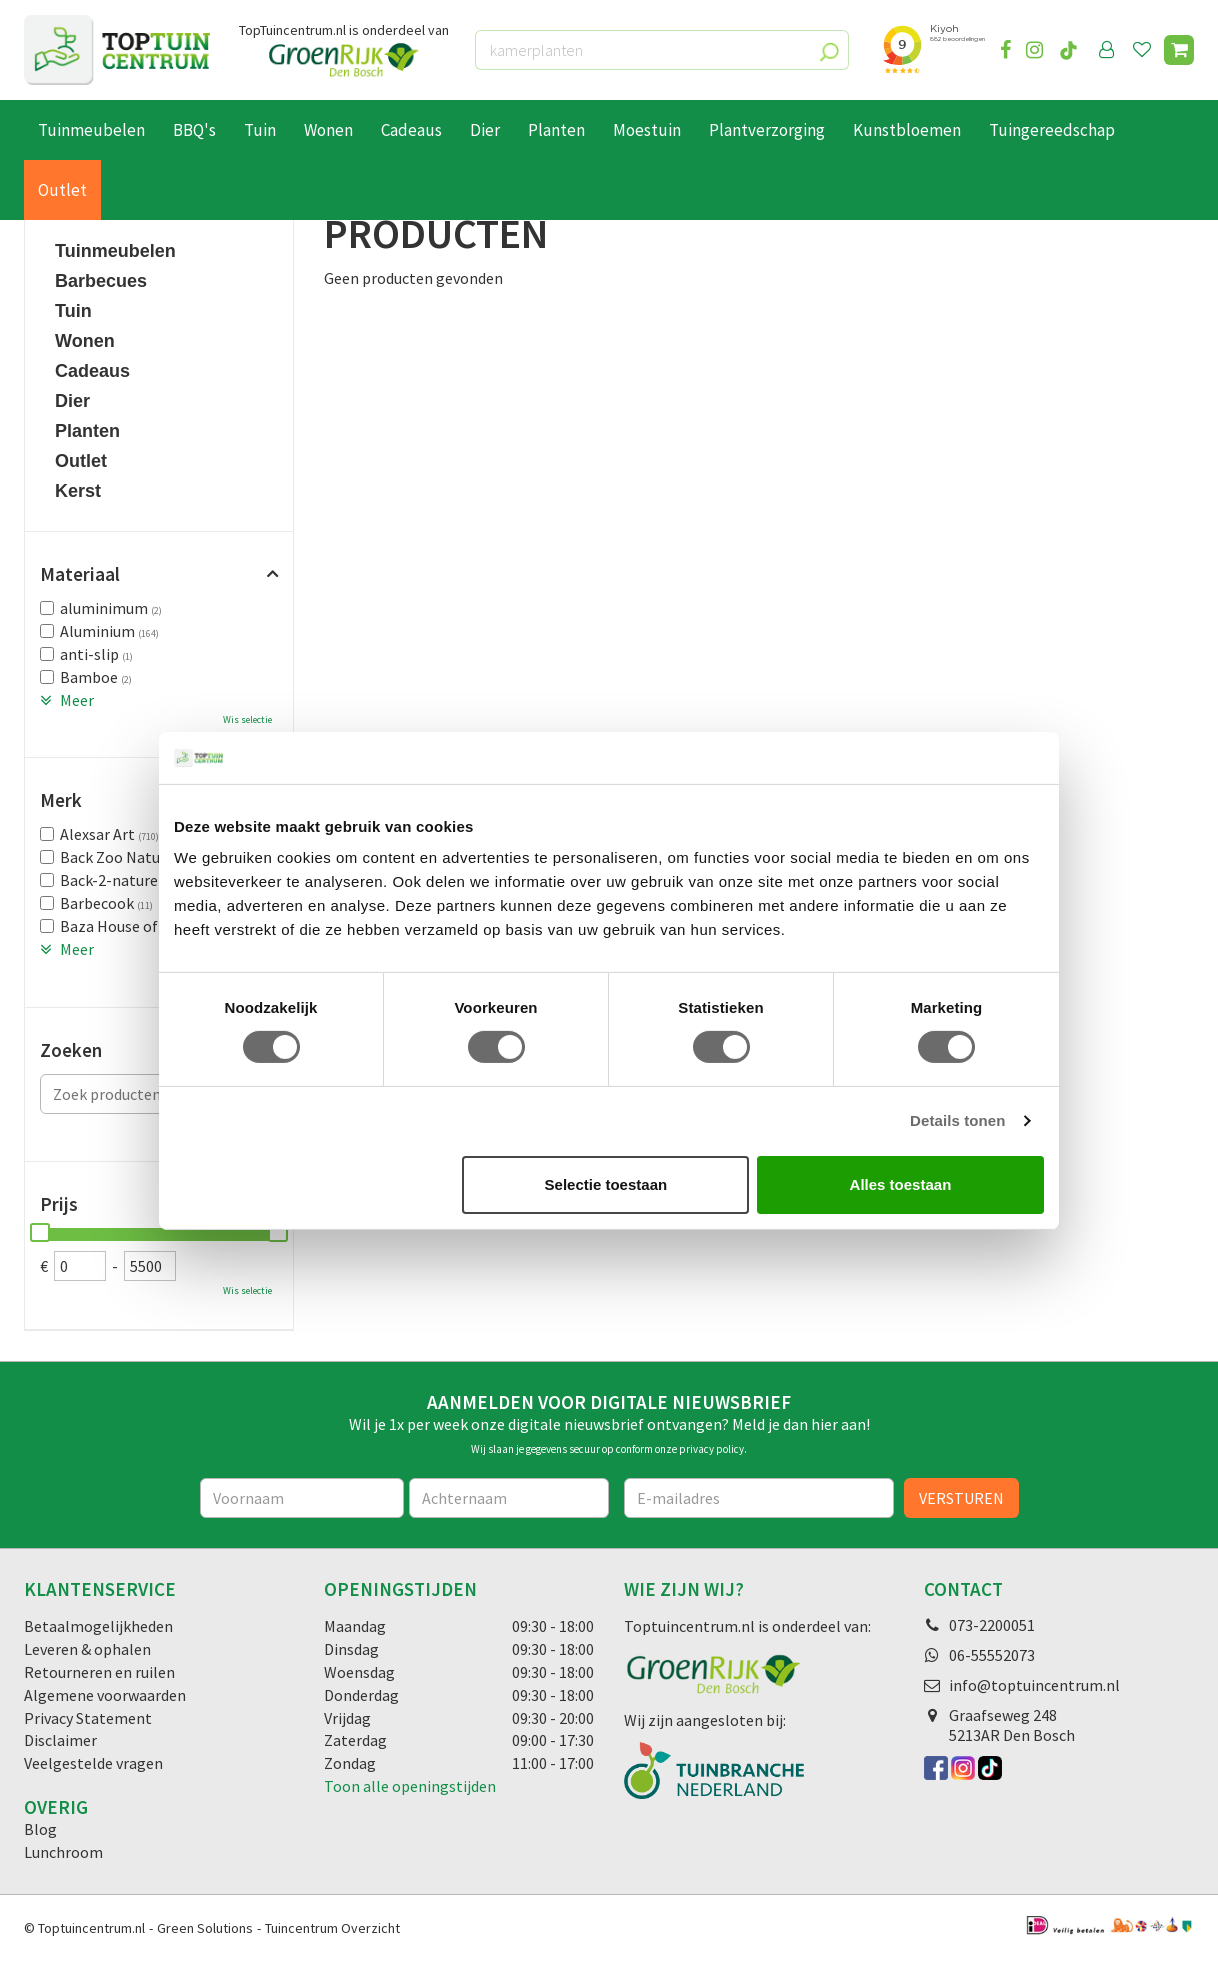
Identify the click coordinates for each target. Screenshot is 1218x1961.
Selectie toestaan (606, 1184)
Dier (72, 401)
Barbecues (101, 281)
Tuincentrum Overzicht (332, 1928)
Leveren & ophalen (87, 1649)
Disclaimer (60, 1740)
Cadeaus (92, 371)
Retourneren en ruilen (99, 1672)
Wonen (85, 341)
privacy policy (711, 1449)
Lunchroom (63, 1852)
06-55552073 (992, 1655)
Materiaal (80, 574)
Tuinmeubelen (115, 251)
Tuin (73, 311)
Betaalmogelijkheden (98, 1626)
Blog (40, 1829)
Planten (87, 431)
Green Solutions (205, 1928)
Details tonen (957, 1120)
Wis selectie (247, 719)
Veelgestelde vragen (93, 1763)
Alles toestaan (901, 1184)
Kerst (78, 491)
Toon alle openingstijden (410, 1786)
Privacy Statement (88, 1718)
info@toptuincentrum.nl (1034, 1685)
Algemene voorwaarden (105, 1695)
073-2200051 (992, 1625)
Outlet (81, 461)
